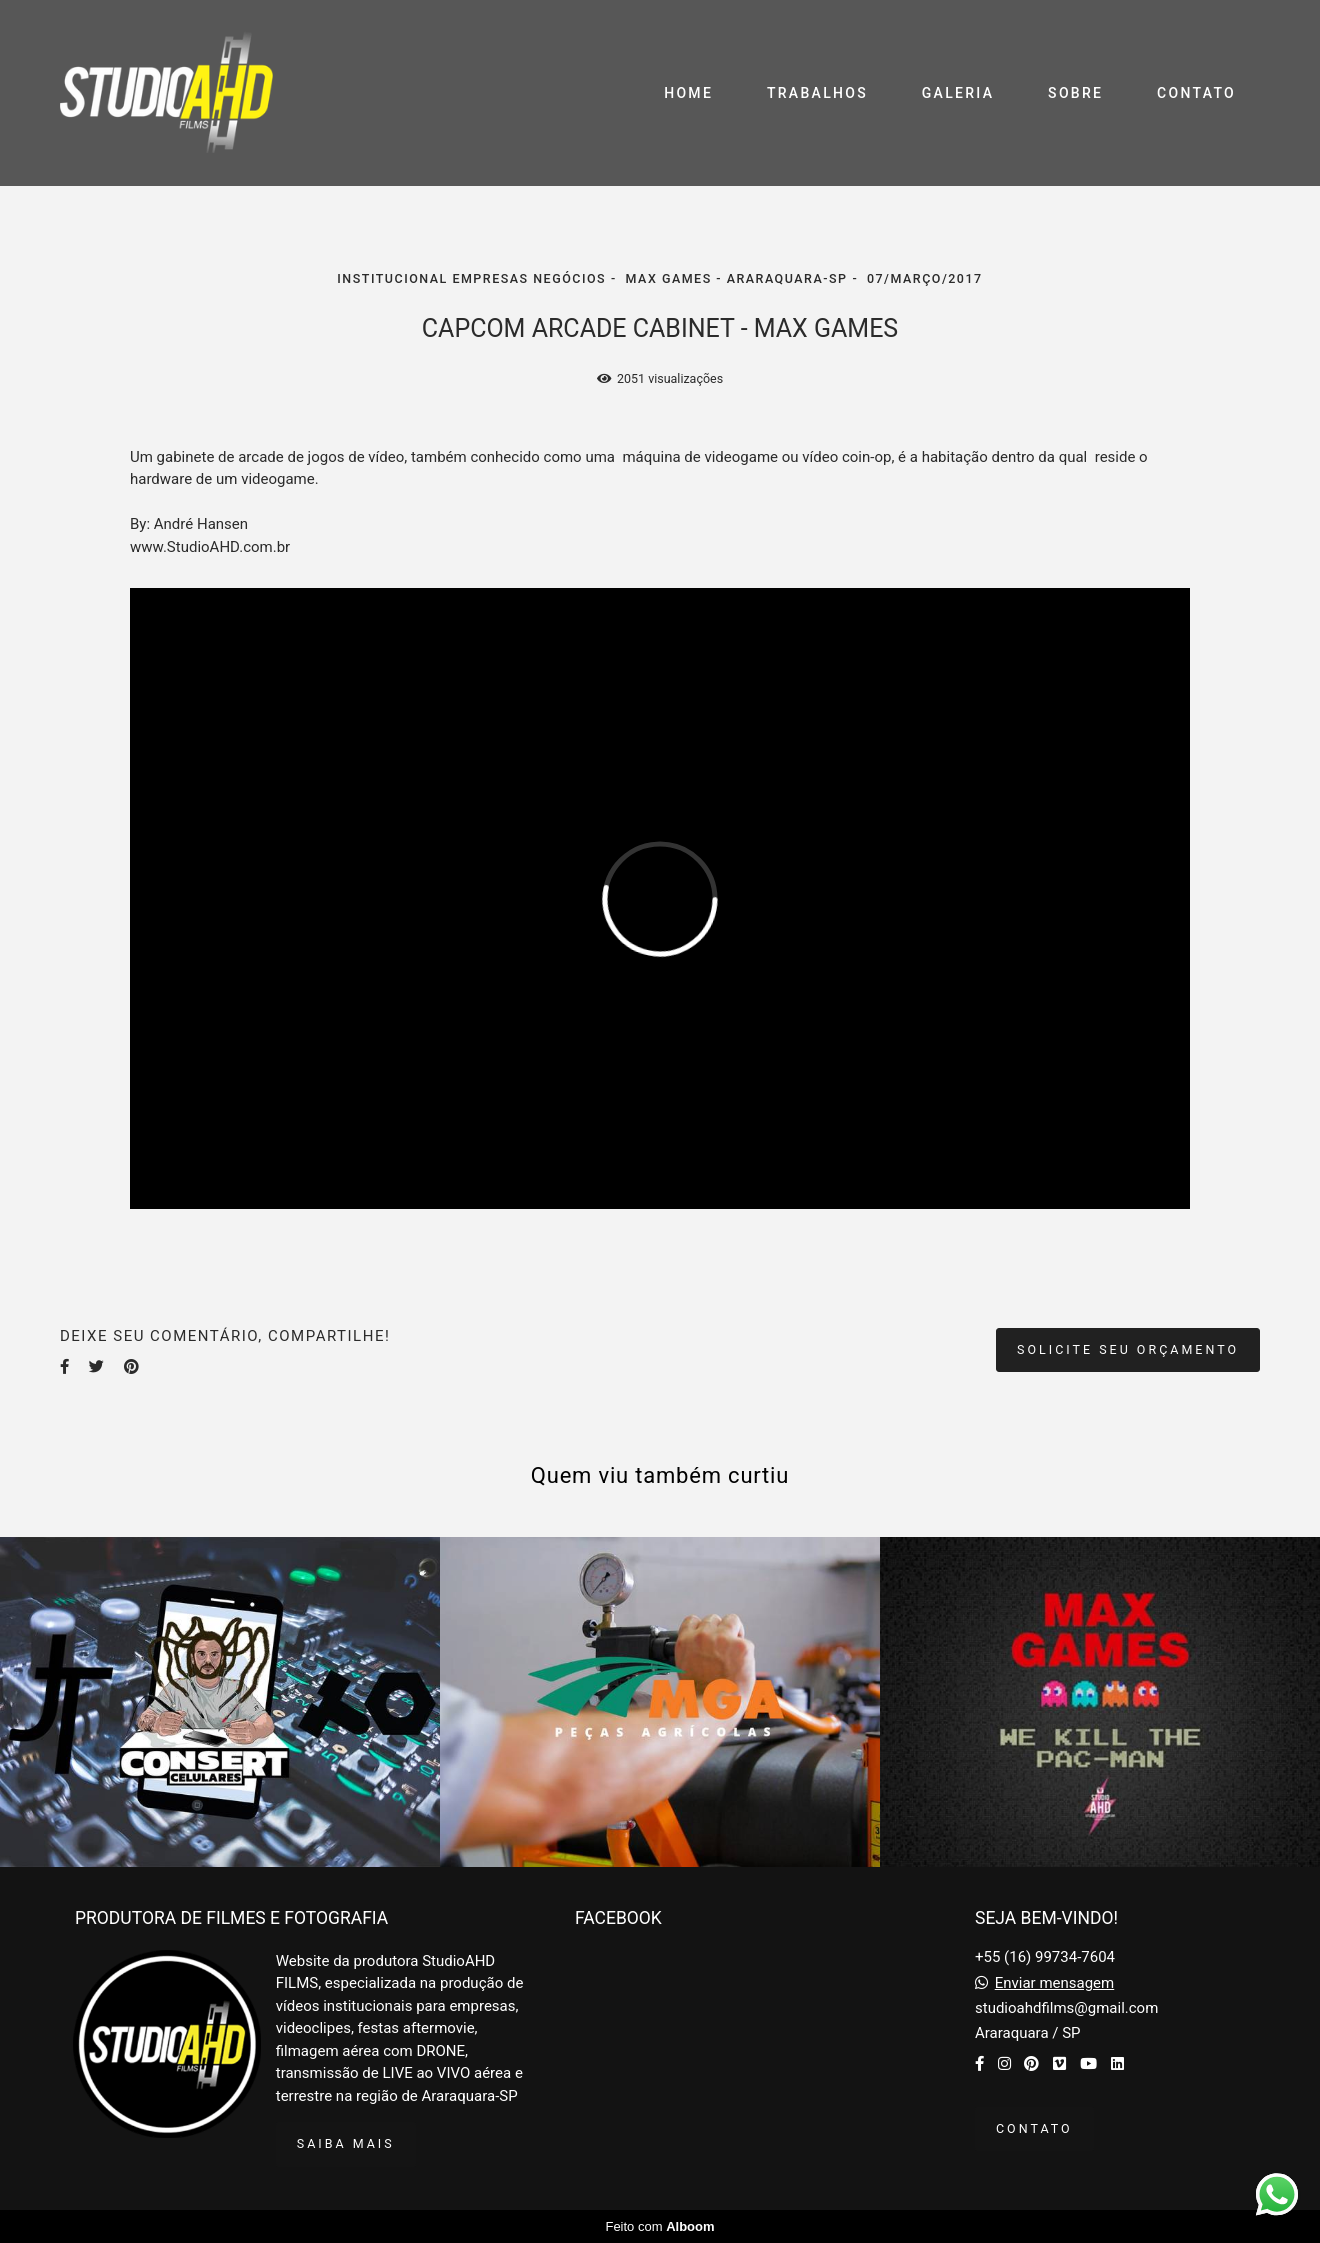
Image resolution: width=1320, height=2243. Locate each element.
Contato (1034, 2128)
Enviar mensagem (1055, 1983)
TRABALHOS (817, 93)
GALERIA (958, 93)
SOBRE (1075, 93)
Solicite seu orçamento (1128, 1349)
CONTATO (1196, 93)
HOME (688, 93)
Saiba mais (346, 2143)
